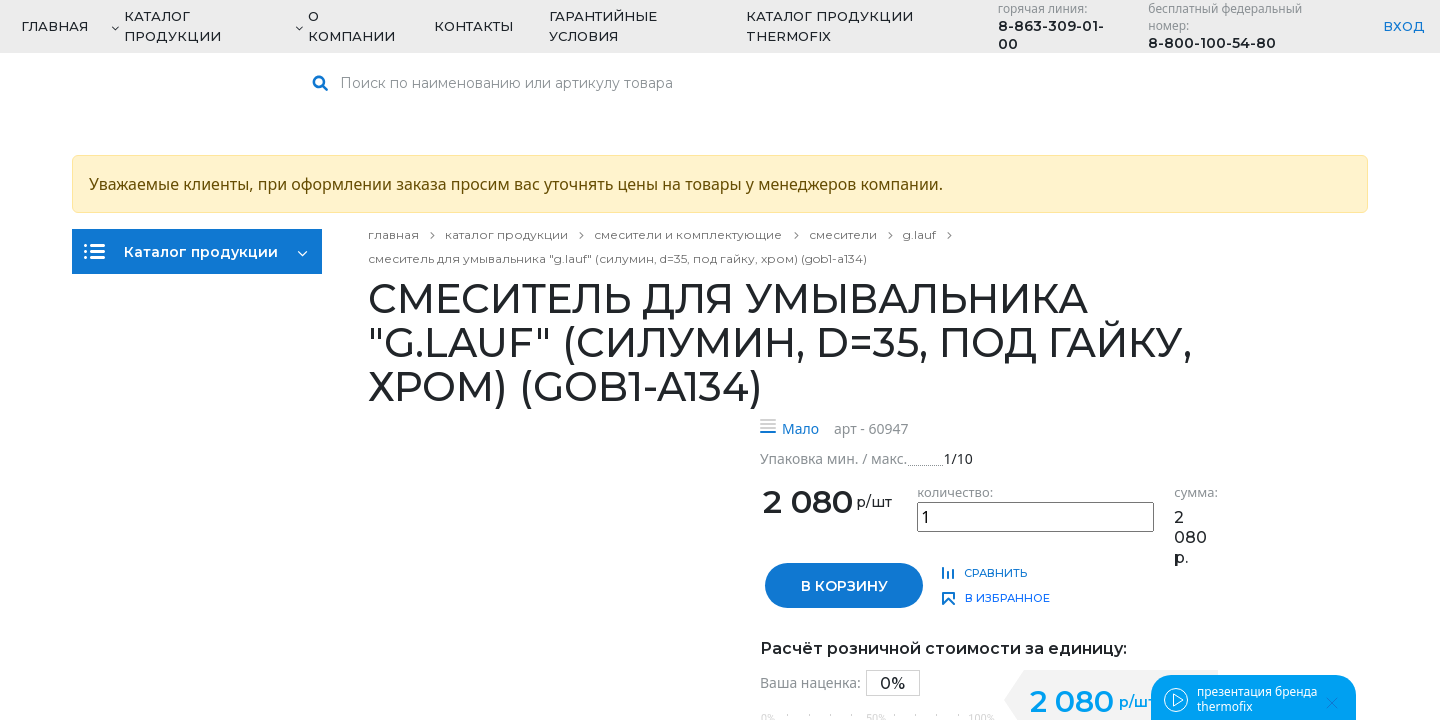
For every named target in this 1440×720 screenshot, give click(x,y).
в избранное (1007, 598)
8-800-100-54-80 (1212, 43)
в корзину (844, 586)
